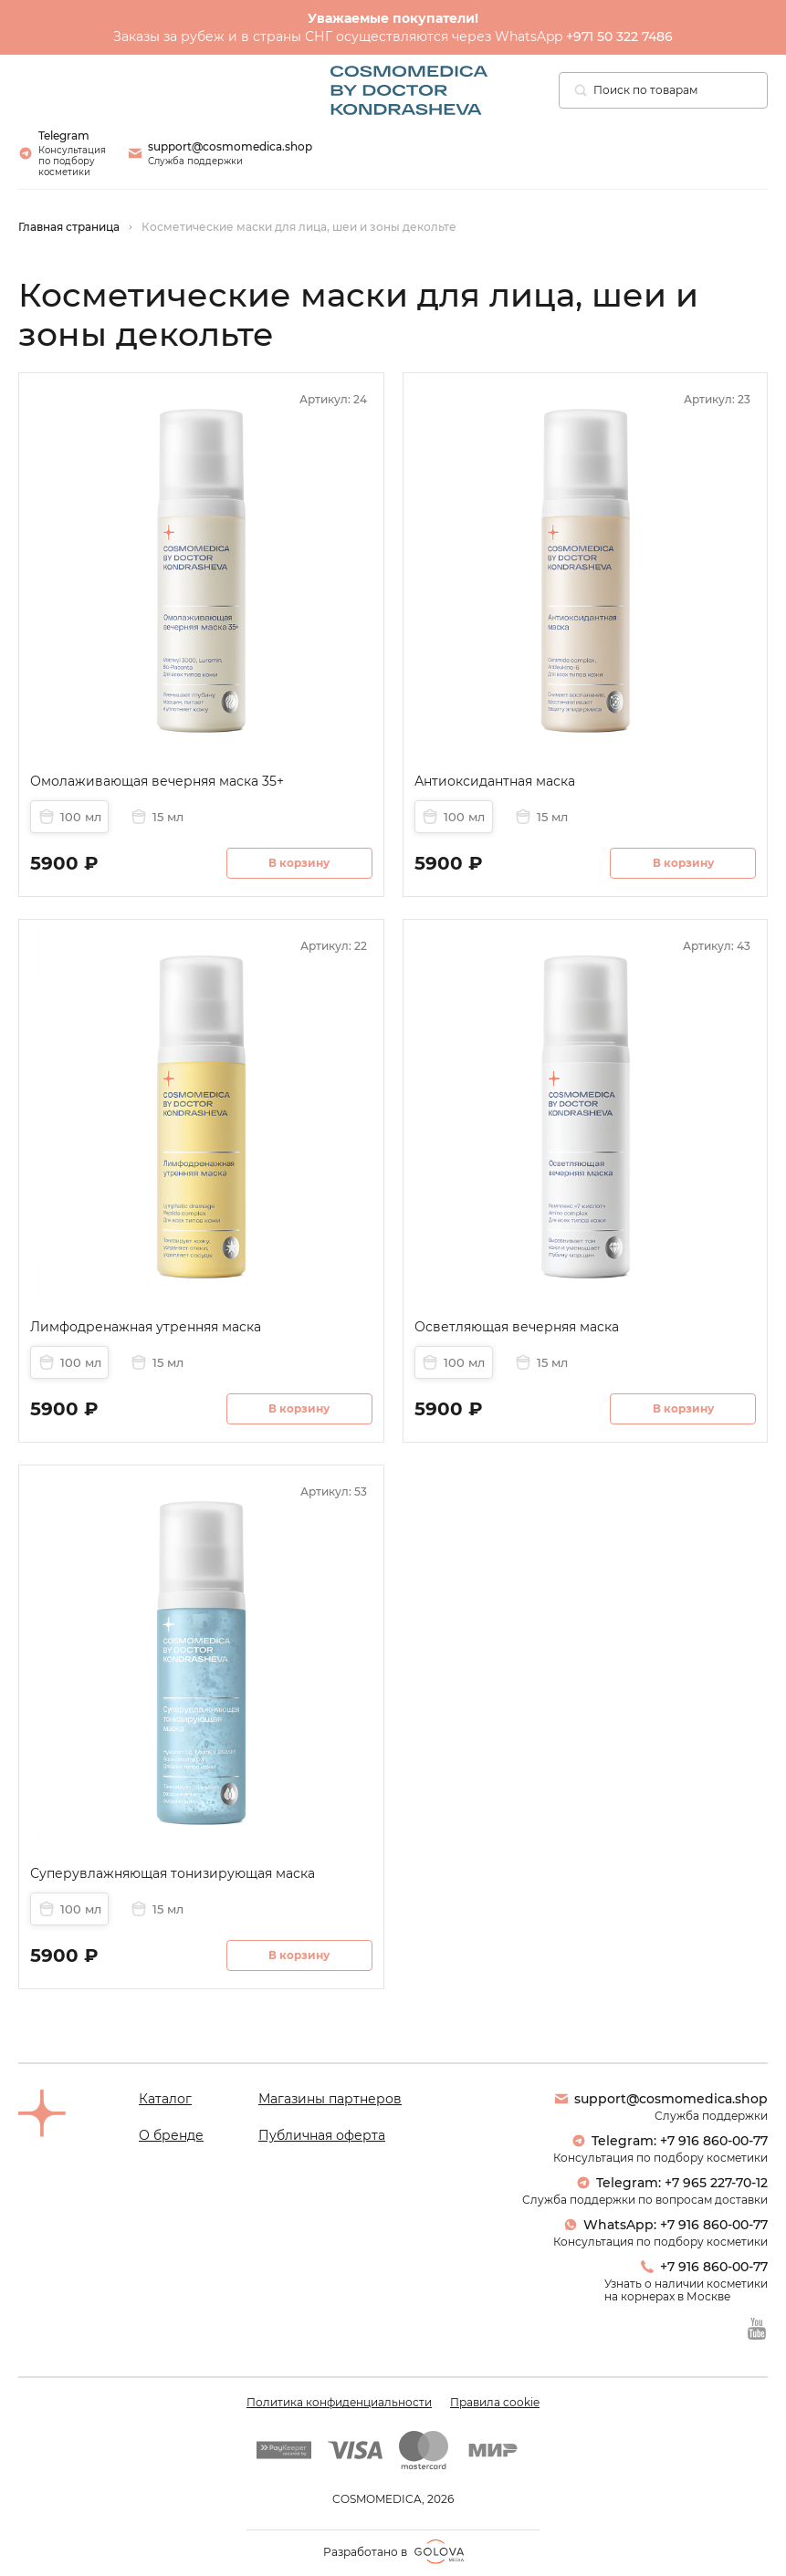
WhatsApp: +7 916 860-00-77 (665, 2224)
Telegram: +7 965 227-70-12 (672, 2182)
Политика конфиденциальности (339, 2402)
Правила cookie (495, 2402)
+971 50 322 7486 (619, 36)
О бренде (171, 2135)
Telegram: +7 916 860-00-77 (669, 2141)
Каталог (165, 2099)
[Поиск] (580, 90)
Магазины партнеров (330, 2099)
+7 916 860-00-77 (704, 2266)
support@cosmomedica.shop (661, 2099)
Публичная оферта (321, 2135)
